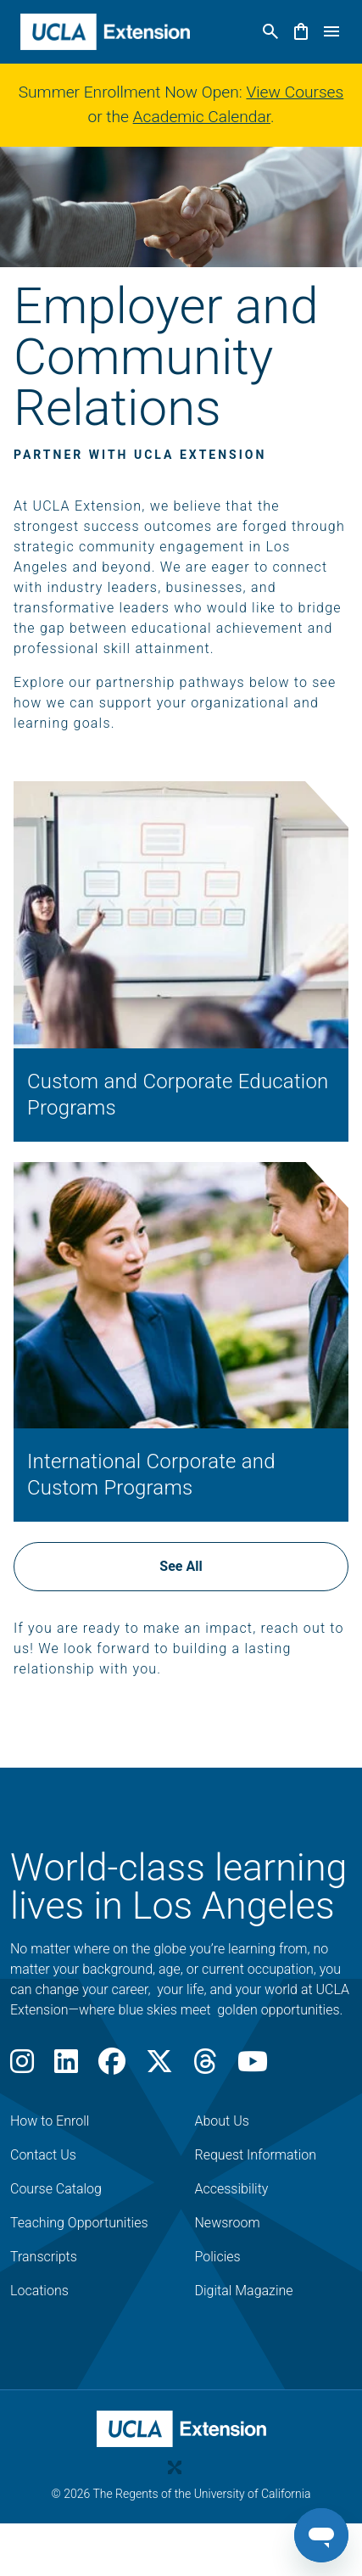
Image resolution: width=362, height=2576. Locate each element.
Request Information (256, 2155)
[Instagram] (22, 2067)
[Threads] (205, 2067)
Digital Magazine (244, 2291)
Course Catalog (56, 2189)
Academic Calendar (201, 116)
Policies (218, 2257)
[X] (159, 2067)
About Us (222, 2121)
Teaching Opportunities (79, 2223)
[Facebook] (111, 2067)
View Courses (294, 92)
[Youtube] (252, 2067)
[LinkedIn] (66, 2067)
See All (180, 1566)
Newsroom (227, 2223)
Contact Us (43, 2155)
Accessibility (232, 2189)
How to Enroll (49, 2121)
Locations (39, 2291)
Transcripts (43, 2257)
